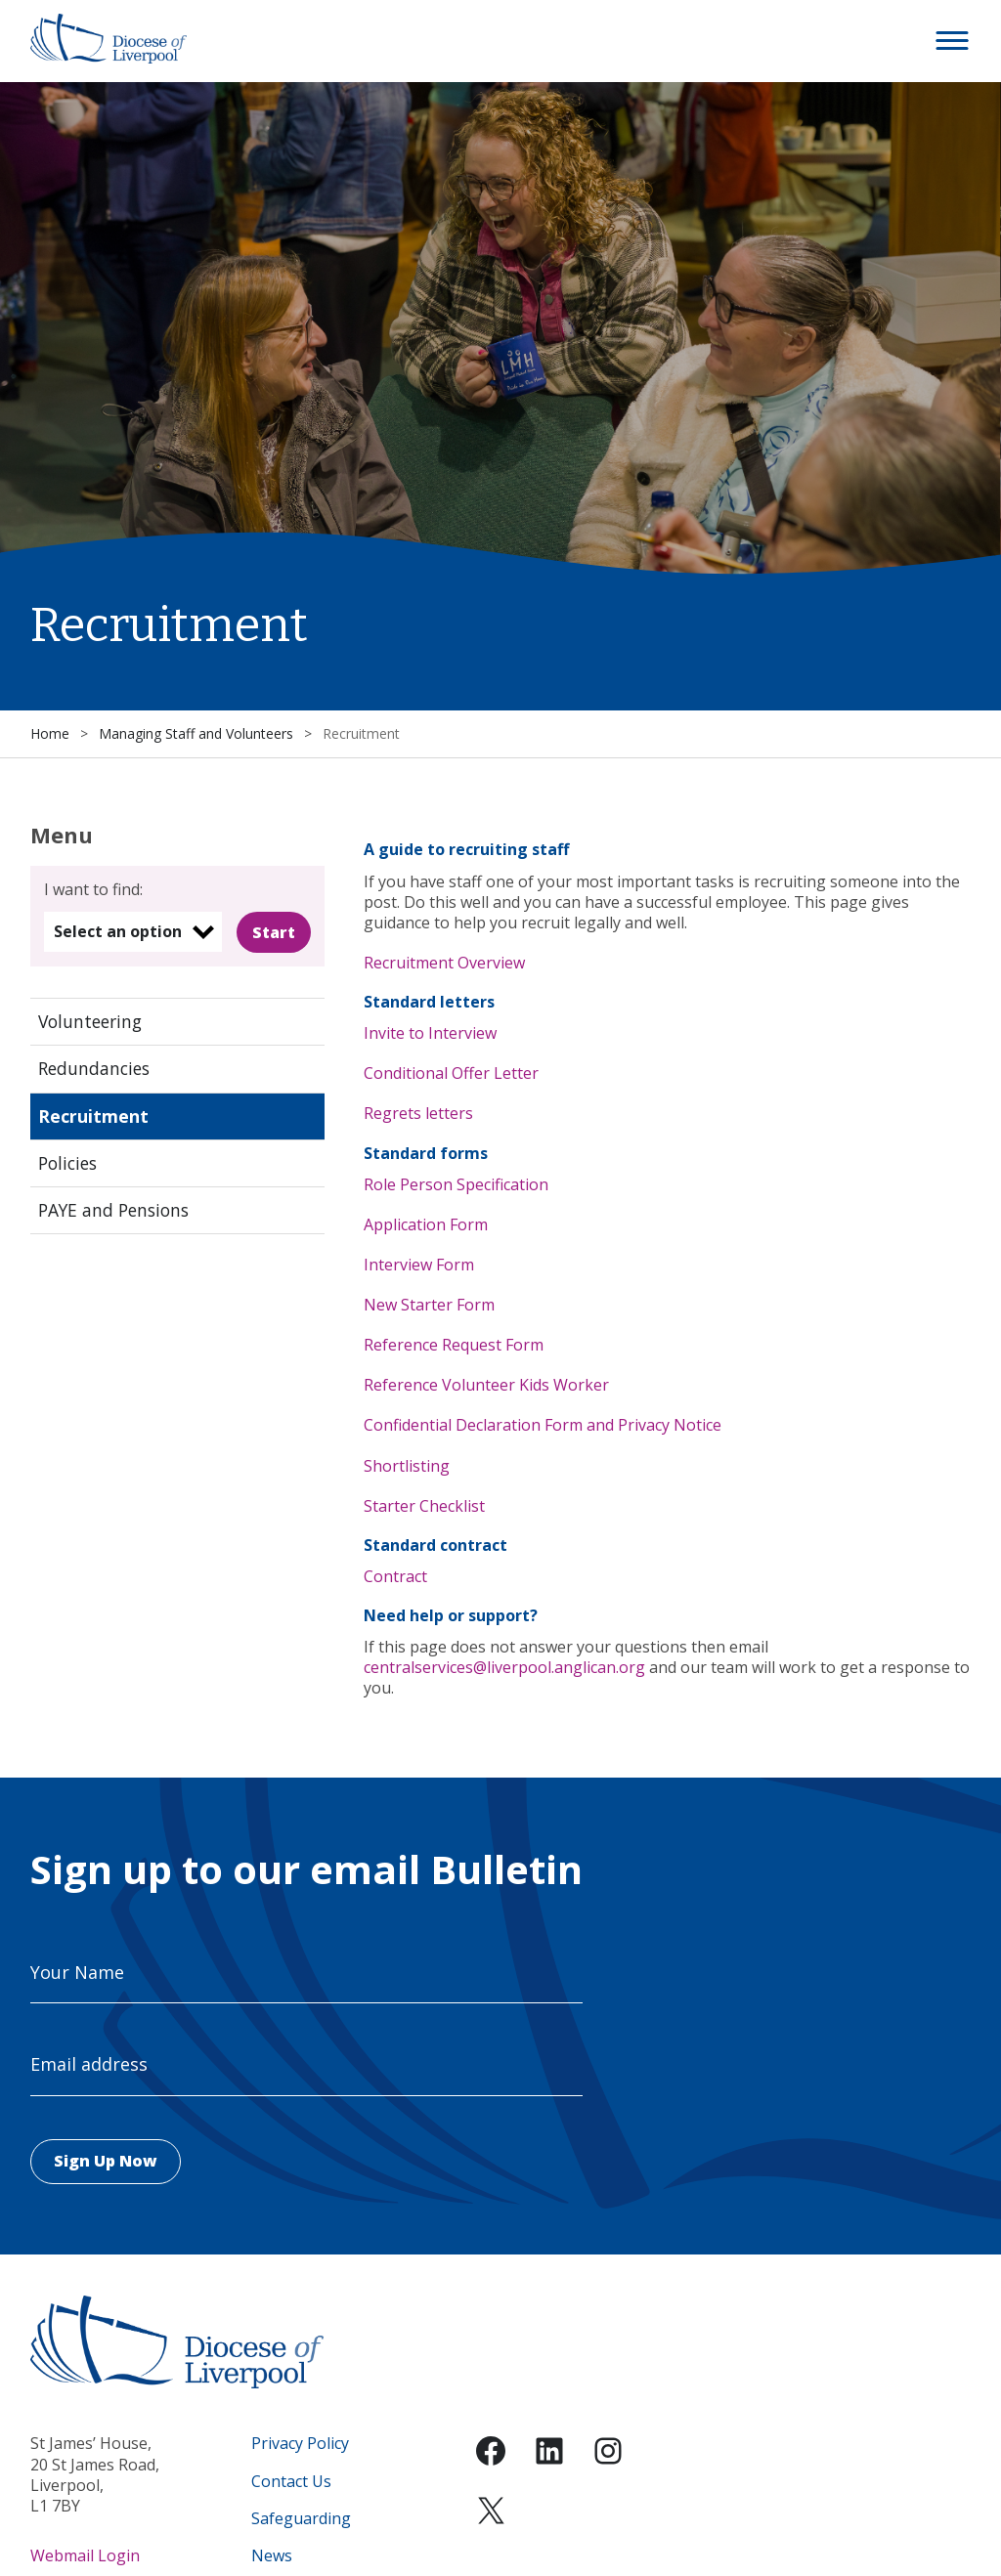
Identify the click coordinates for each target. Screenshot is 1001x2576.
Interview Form (419, 1264)
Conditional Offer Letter (451, 1073)
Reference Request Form (454, 1344)
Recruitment (93, 1116)
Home (49, 733)
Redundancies (94, 1068)
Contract (395, 1576)
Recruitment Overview (444, 962)
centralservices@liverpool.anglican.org (504, 1667)
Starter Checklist (424, 1506)
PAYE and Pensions (113, 1210)
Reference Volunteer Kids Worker (486, 1384)
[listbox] (133, 932)
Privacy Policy (300, 2443)
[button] (953, 41)
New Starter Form (429, 1304)
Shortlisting (407, 1466)
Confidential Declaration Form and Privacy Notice (542, 1425)
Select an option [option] (118, 931)
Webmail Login (85, 2555)
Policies (67, 1163)
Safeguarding (301, 2519)
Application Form (426, 1224)
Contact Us (291, 2481)
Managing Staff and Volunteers (196, 733)
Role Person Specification (456, 1184)
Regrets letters (418, 1113)
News (271, 2556)
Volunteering (90, 1021)
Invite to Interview (430, 1033)
